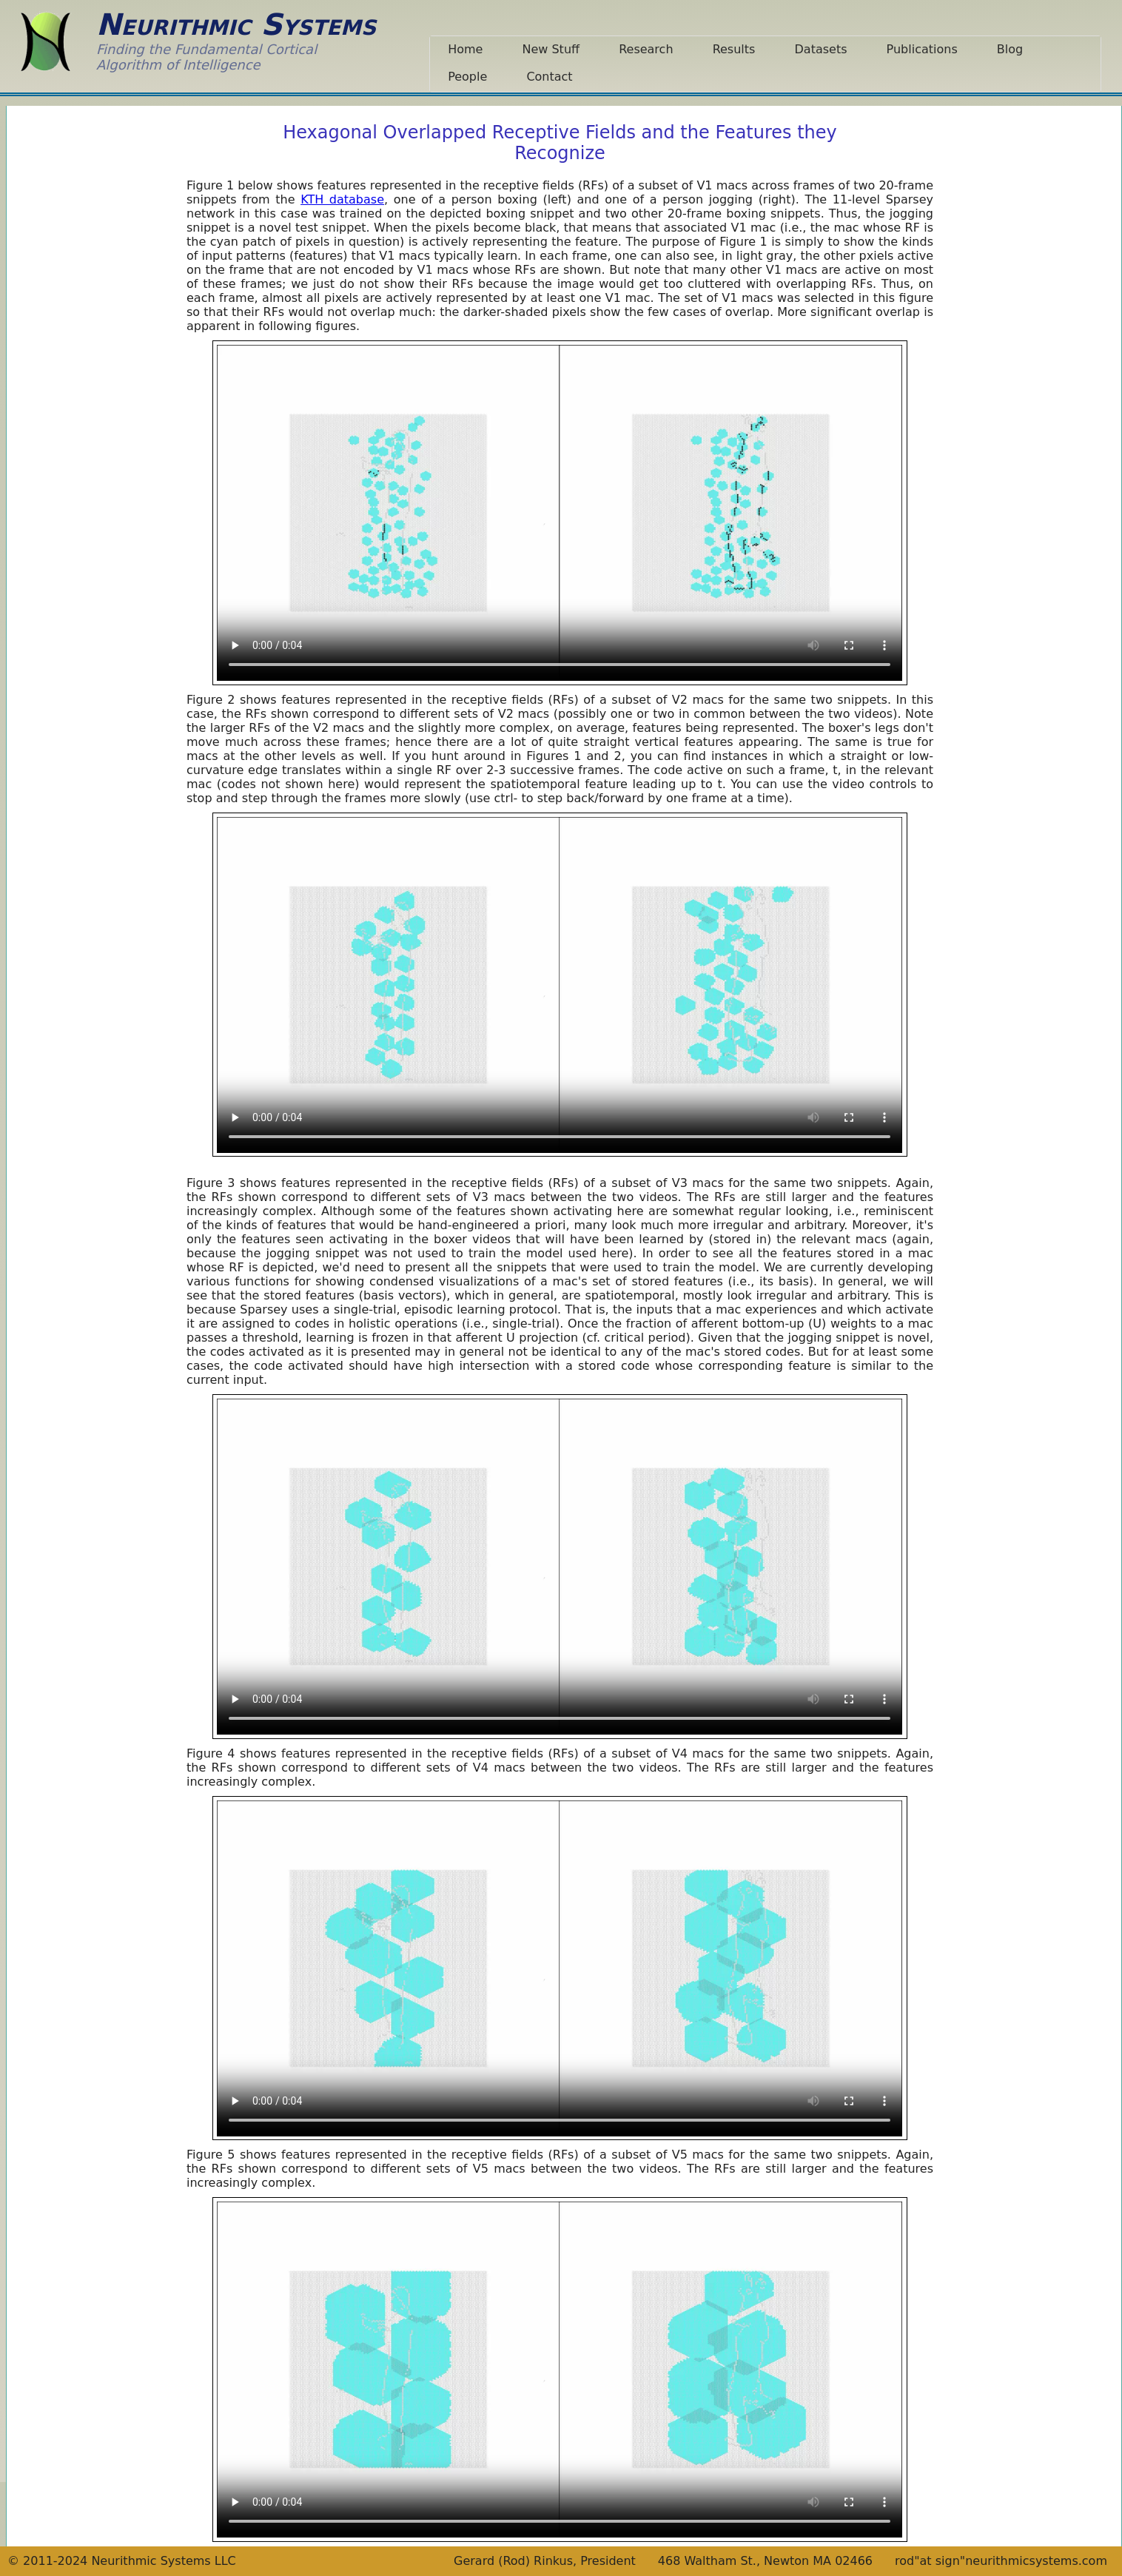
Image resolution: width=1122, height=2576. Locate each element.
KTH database (342, 199)
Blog (1010, 49)
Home (465, 49)
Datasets (821, 49)
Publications (922, 49)
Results (734, 49)
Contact (549, 77)
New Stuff (551, 49)
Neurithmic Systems (236, 24)
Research (646, 49)
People (467, 77)
